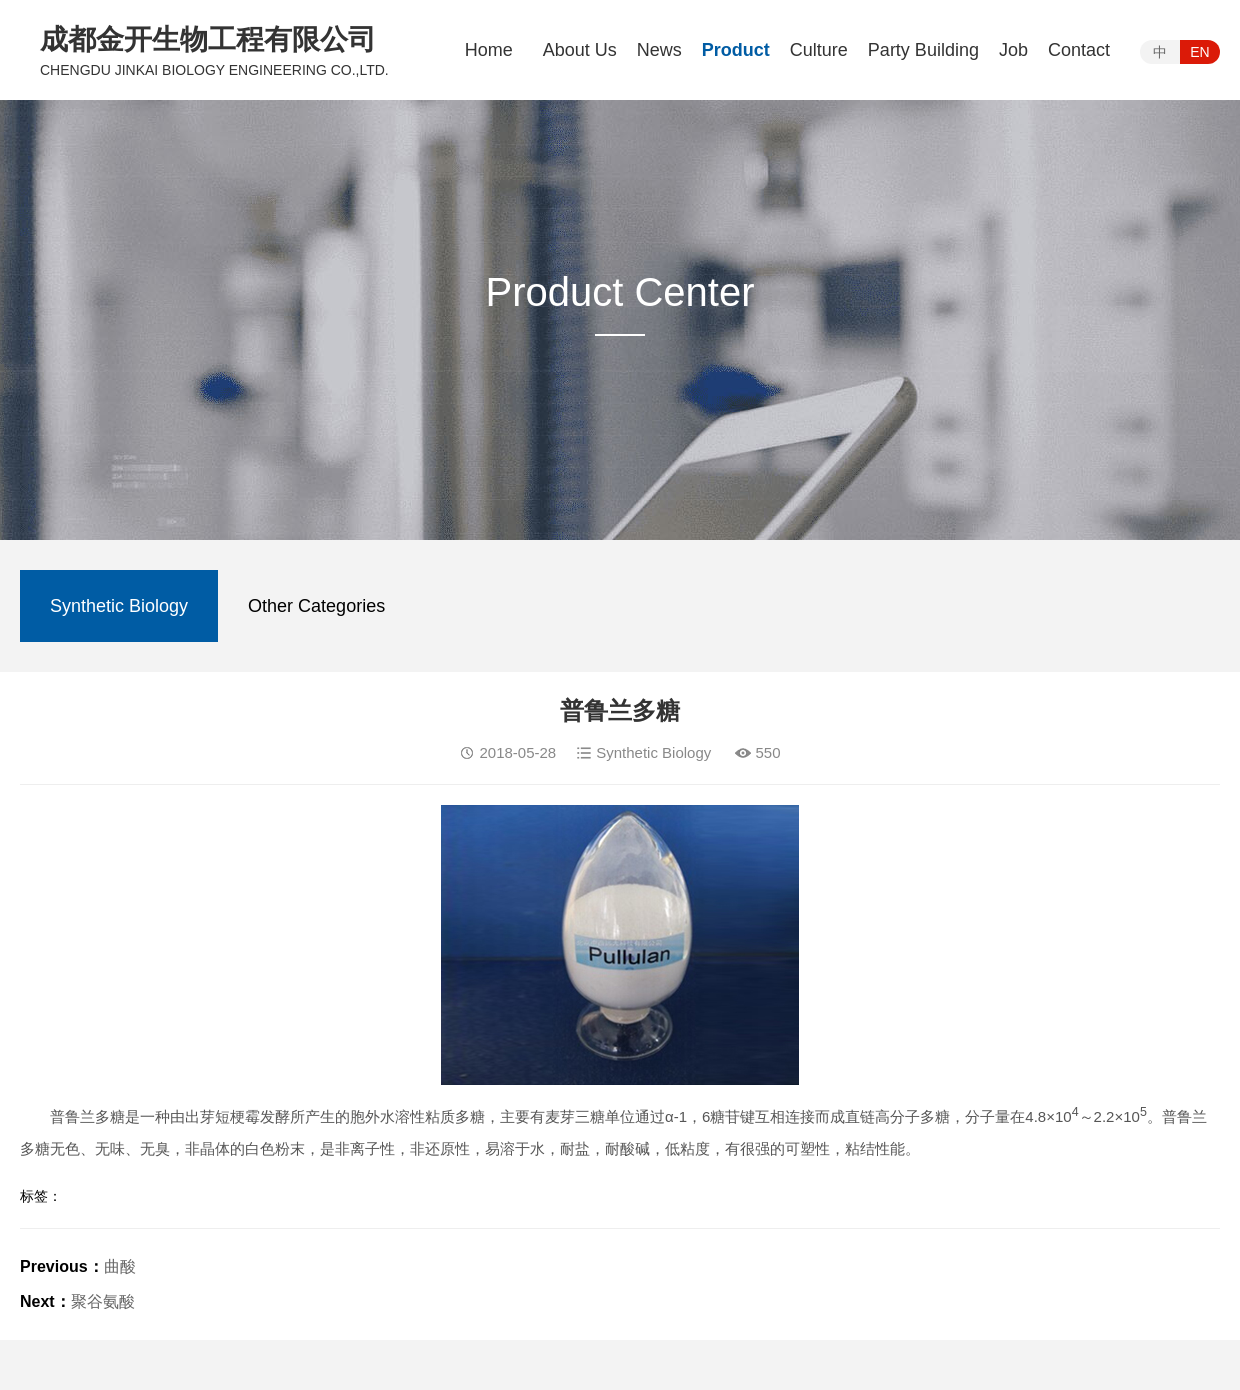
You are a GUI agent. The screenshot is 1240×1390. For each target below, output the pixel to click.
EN (1199, 52)
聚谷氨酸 (103, 1301)
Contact (1079, 50)
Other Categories (316, 606)
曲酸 (120, 1266)
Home (489, 50)
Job (1013, 50)
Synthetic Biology (119, 606)
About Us (580, 50)
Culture (819, 50)
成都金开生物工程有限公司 (208, 39)
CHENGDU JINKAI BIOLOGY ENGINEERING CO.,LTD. (214, 70)
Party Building (923, 50)
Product (736, 50)
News (659, 50)
